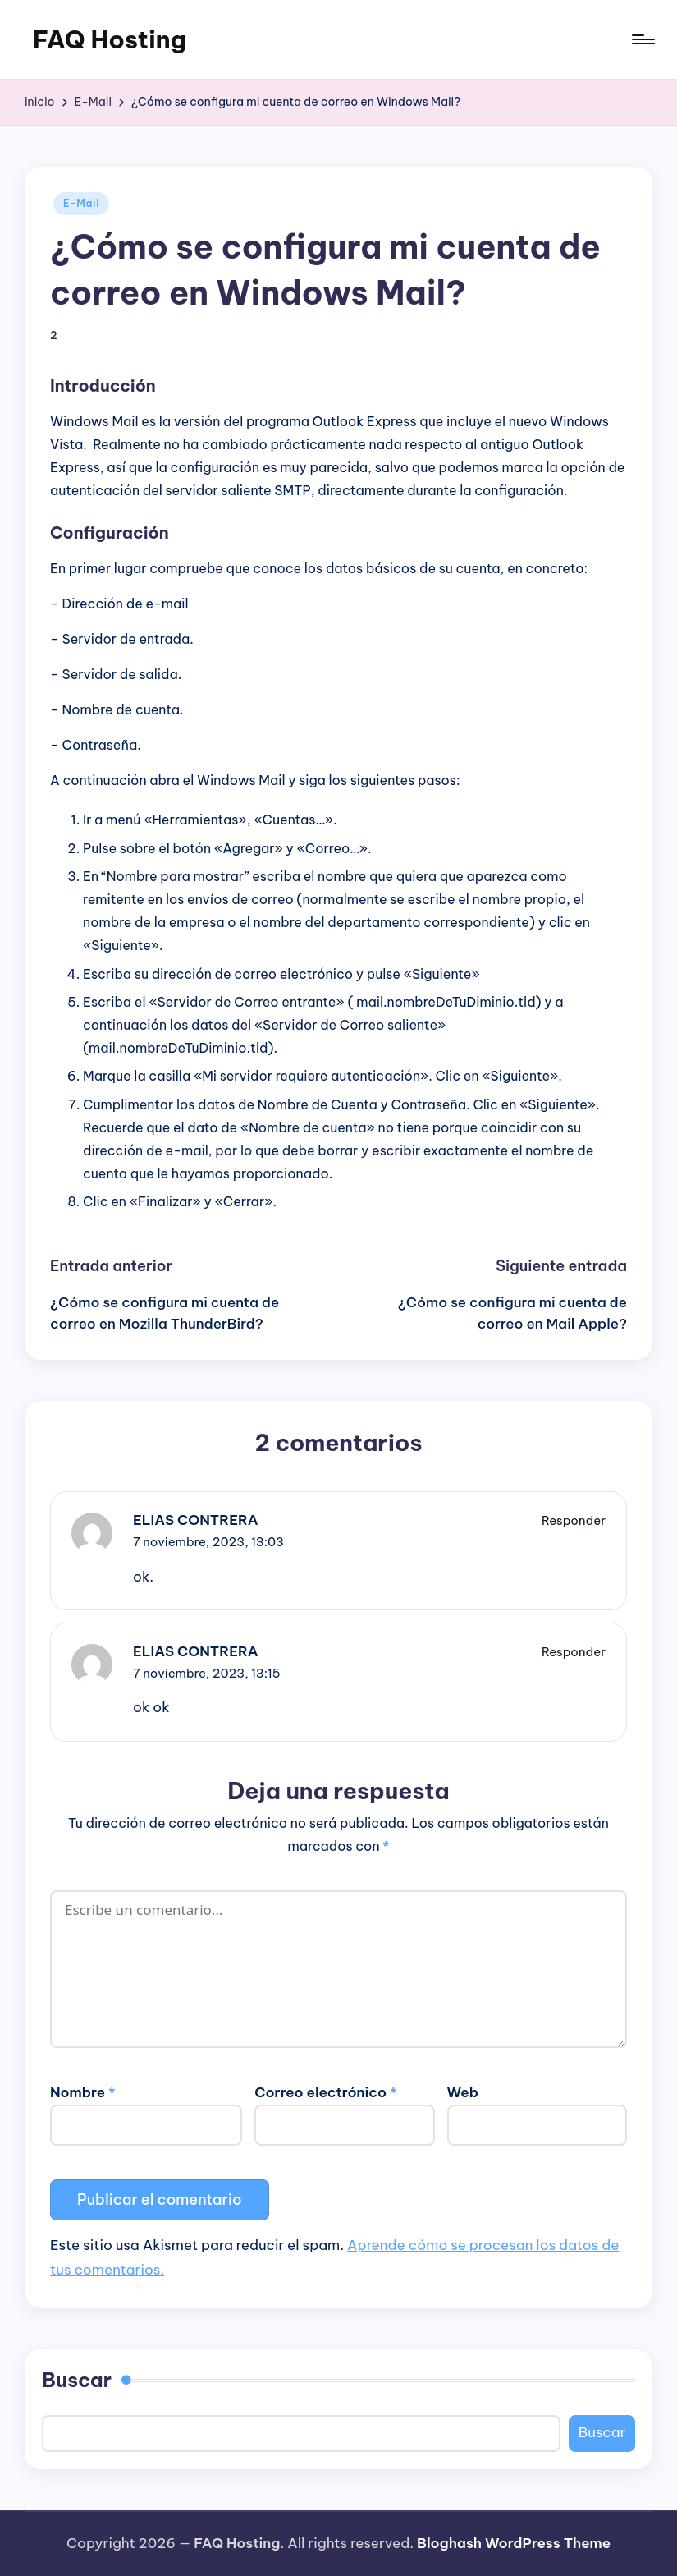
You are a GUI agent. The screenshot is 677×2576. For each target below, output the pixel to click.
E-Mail (81, 203)
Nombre (83, 2092)
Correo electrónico (325, 2092)
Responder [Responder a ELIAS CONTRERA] (574, 1520)
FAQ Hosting (109, 39)
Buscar (77, 2379)
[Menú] (642, 39)
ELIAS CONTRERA (195, 1520)
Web (462, 2092)
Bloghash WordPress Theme (514, 2543)
